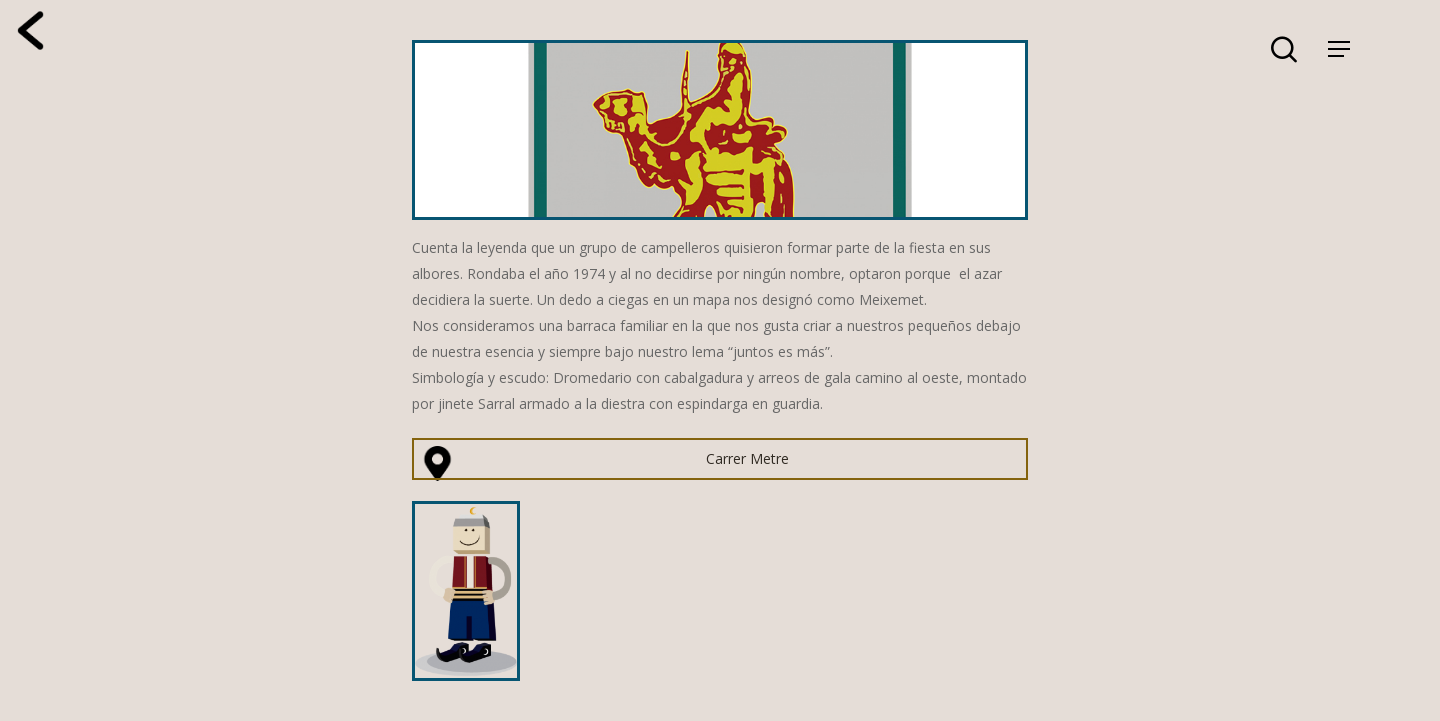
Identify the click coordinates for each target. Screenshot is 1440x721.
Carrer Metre (747, 458)
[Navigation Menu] (1339, 49)
